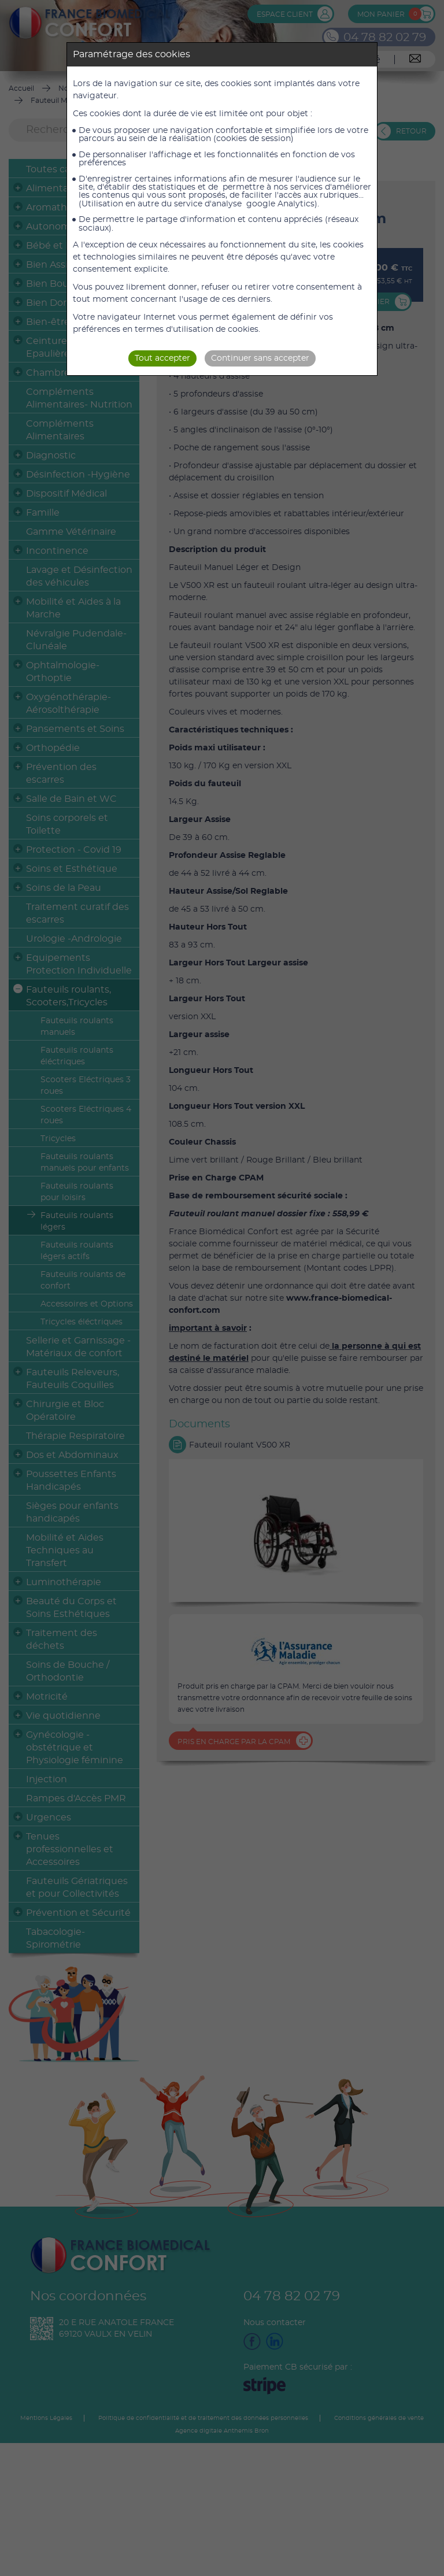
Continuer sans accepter (260, 358)
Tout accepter (162, 358)
